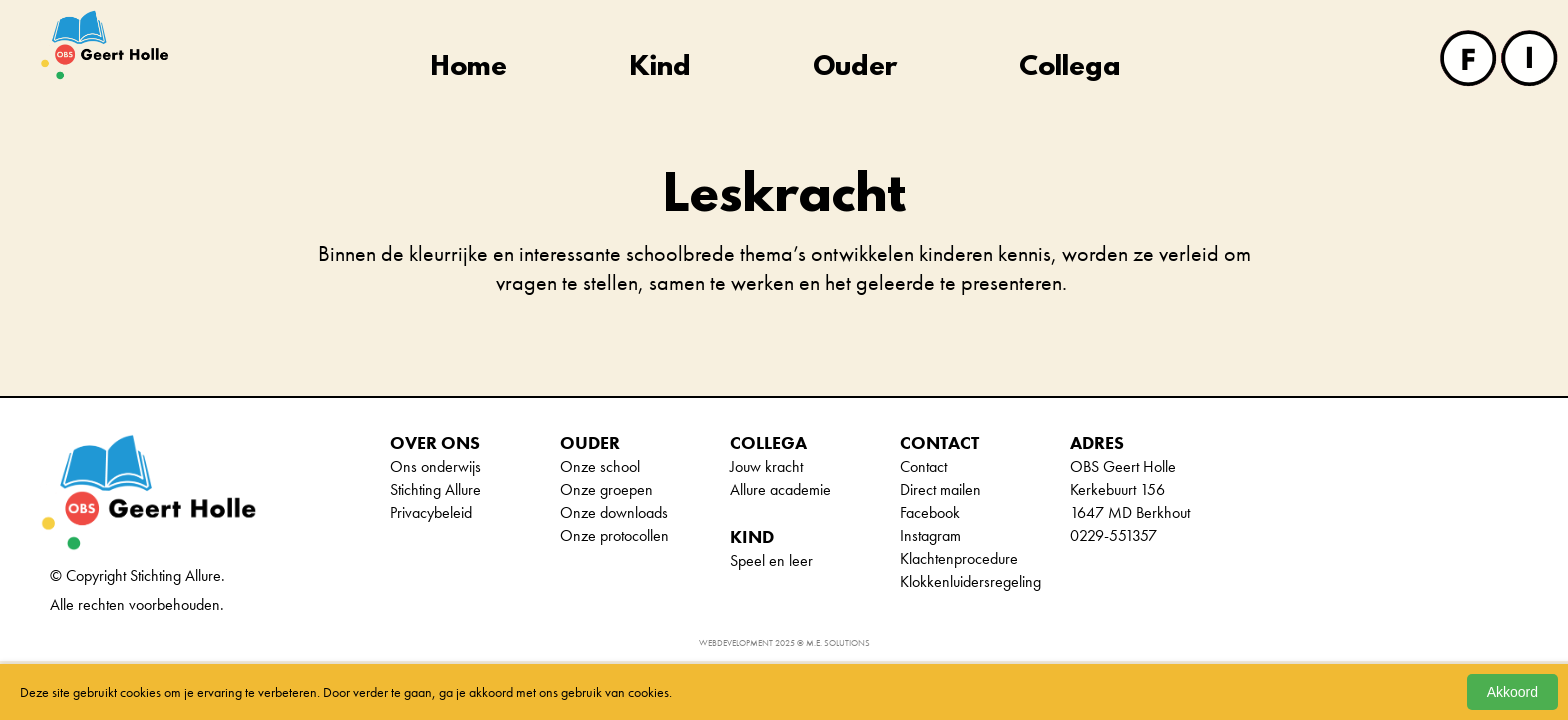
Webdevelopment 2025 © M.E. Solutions (784, 643)
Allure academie (780, 489)
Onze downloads (614, 512)
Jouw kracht (766, 466)
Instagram (930, 535)
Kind (660, 68)
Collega (1070, 68)
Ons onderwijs (435, 466)
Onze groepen (606, 489)
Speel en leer (771, 560)
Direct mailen (940, 489)
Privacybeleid (431, 512)
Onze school (600, 466)
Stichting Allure (435, 489)
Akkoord (1512, 692)
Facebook (930, 512)
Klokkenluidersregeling (970, 581)
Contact (923, 466)
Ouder (855, 68)
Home (469, 68)
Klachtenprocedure (959, 558)
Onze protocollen (614, 535)
